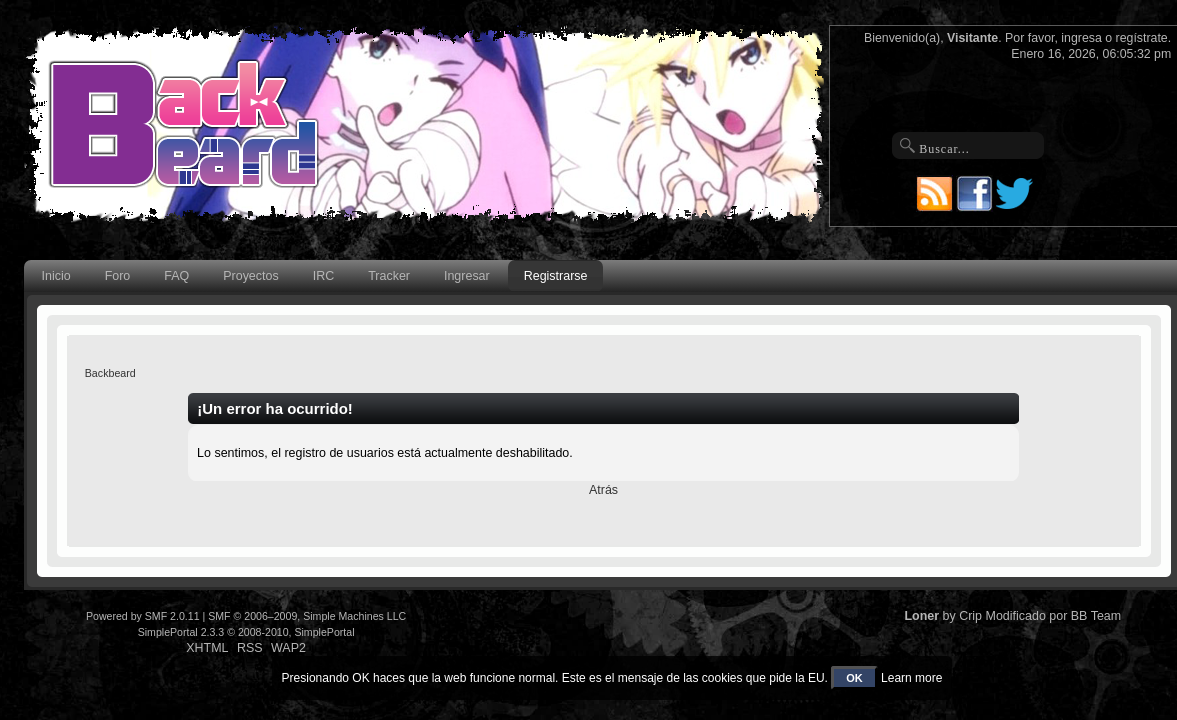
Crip (970, 616)
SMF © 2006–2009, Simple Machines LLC (307, 616)
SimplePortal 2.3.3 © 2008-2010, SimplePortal (246, 632)
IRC (323, 276)
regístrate (1142, 38)
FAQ (176, 276)
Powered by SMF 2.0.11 (143, 616)
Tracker (389, 276)
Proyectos (250, 276)
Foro (118, 276)
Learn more (911, 678)
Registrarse (556, 276)
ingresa (1081, 38)
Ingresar (467, 276)
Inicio (56, 276)
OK (854, 678)
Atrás (603, 490)
